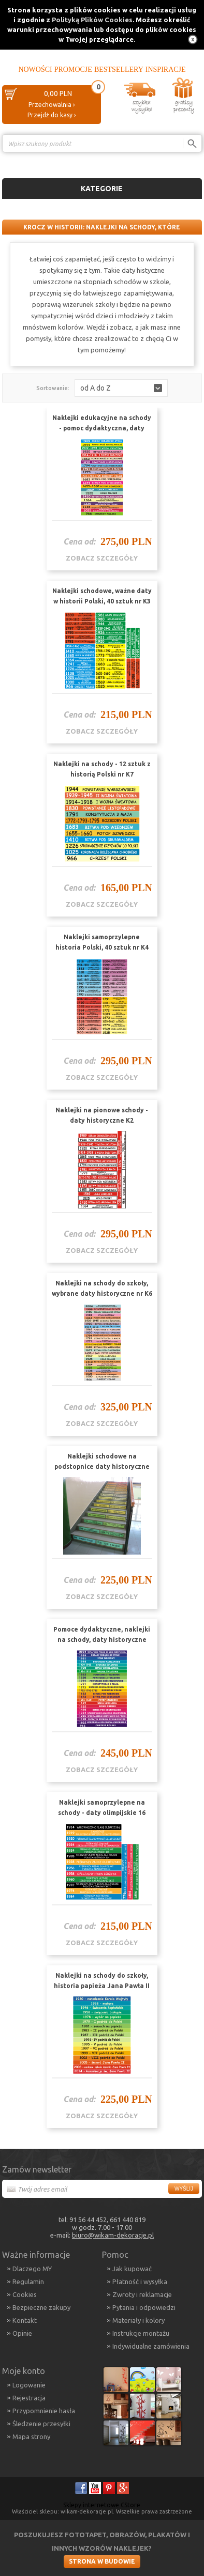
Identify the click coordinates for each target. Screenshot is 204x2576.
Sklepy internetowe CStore (101, 2505)
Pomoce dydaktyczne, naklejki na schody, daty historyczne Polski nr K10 (101, 1639)
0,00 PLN (58, 93)
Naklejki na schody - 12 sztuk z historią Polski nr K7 (102, 769)
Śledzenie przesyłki (41, 2423)
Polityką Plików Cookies (92, 19)
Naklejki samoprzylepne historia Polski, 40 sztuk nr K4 (102, 942)
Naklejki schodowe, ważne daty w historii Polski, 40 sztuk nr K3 (102, 595)
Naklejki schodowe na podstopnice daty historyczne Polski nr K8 (102, 1466)
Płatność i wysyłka (139, 2281)
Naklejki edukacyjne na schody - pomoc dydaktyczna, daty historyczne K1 (101, 428)
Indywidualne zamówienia (151, 2346)
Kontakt (24, 2320)
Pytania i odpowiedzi (144, 2307)
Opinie (22, 2333)
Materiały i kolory (138, 2320)
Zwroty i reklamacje (142, 2294)
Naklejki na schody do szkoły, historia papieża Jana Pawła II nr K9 (102, 1985)
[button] (121, 388)
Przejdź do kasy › (51, 115)
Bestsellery (118, 69)
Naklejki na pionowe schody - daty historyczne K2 (101, 1115)
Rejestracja (29, 2397)
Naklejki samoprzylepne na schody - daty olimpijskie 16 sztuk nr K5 (101, 1812)
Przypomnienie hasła (43, 2410)
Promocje (73, 69)
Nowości (35, 69)
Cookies (24, 2294)
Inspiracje (165, 69)
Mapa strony (31, 2436)
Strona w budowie (102, 2561)
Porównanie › (180, 161)
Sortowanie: (52, 388)
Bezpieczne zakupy (41, 2307)
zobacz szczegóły (102, 558)
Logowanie (29, 2384)
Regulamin (28, 2281)
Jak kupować (132, 2268)
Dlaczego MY (32, 2268)
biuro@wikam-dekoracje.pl (113, 2235)
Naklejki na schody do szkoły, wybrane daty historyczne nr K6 (102, 1288)
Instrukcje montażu (140, 2333)
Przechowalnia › (51, 104)
